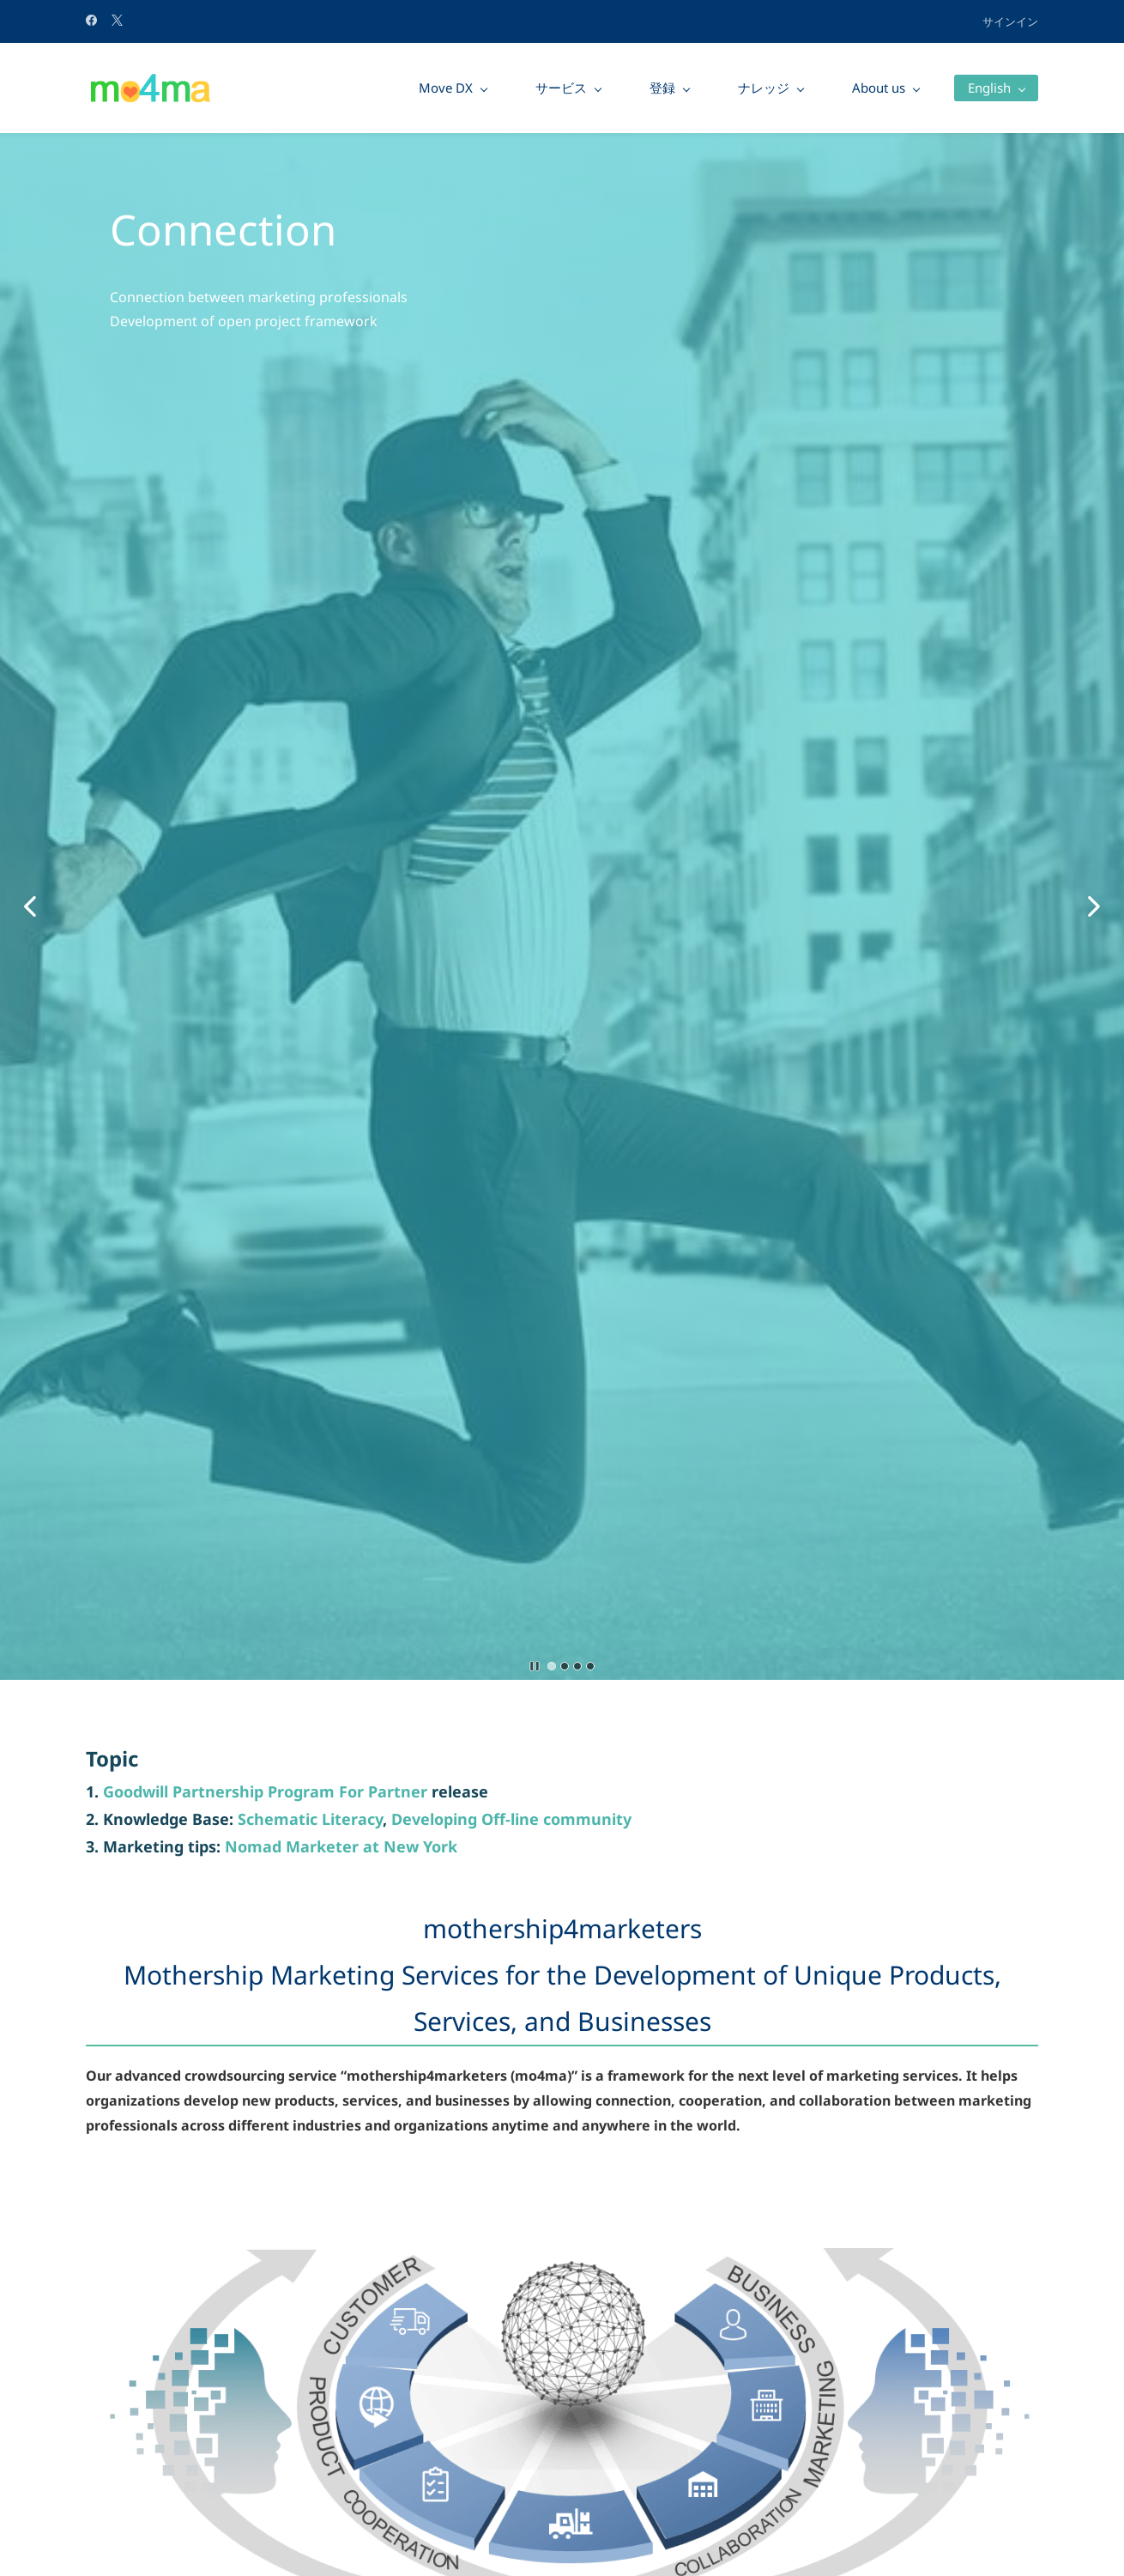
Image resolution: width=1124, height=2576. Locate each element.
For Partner (383, 1791)
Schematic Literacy (310, 1819)
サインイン (1010, 21)
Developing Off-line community (511, 1819)
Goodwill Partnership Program (221, 1791)
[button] (30, 906)
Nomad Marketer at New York (341, 1846)
